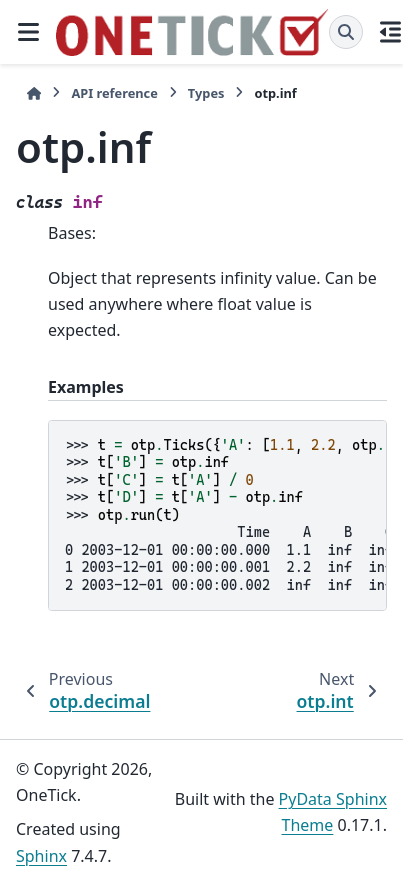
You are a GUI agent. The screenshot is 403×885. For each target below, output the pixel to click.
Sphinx (41, 856)
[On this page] (391, 32)
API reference (114, 93)
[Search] (346, 32)
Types (206, 93)
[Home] (34, 93)
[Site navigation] (28, 32)
